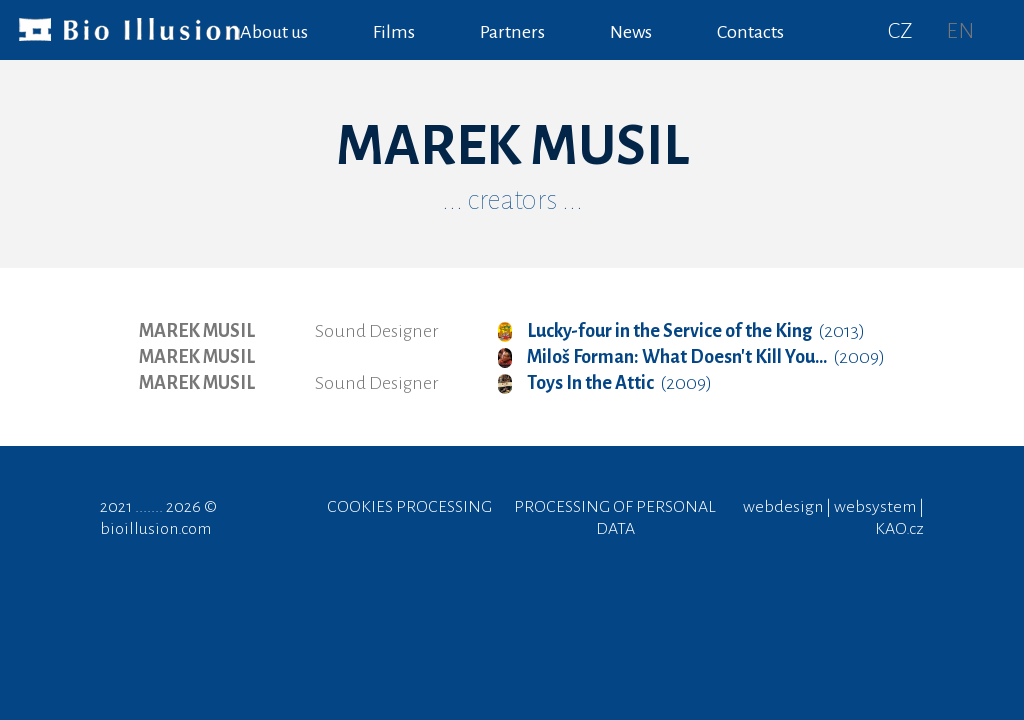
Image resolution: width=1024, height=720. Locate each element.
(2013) (681, 331)
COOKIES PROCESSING (409, 507)
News (631, 32)
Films (394, 32)
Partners (512, 32)
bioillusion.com (155, 529)
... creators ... (512, 200)
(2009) (691, 357)
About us (274, 32)
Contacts (750, 32)
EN (960, 31)
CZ (900, 31)
